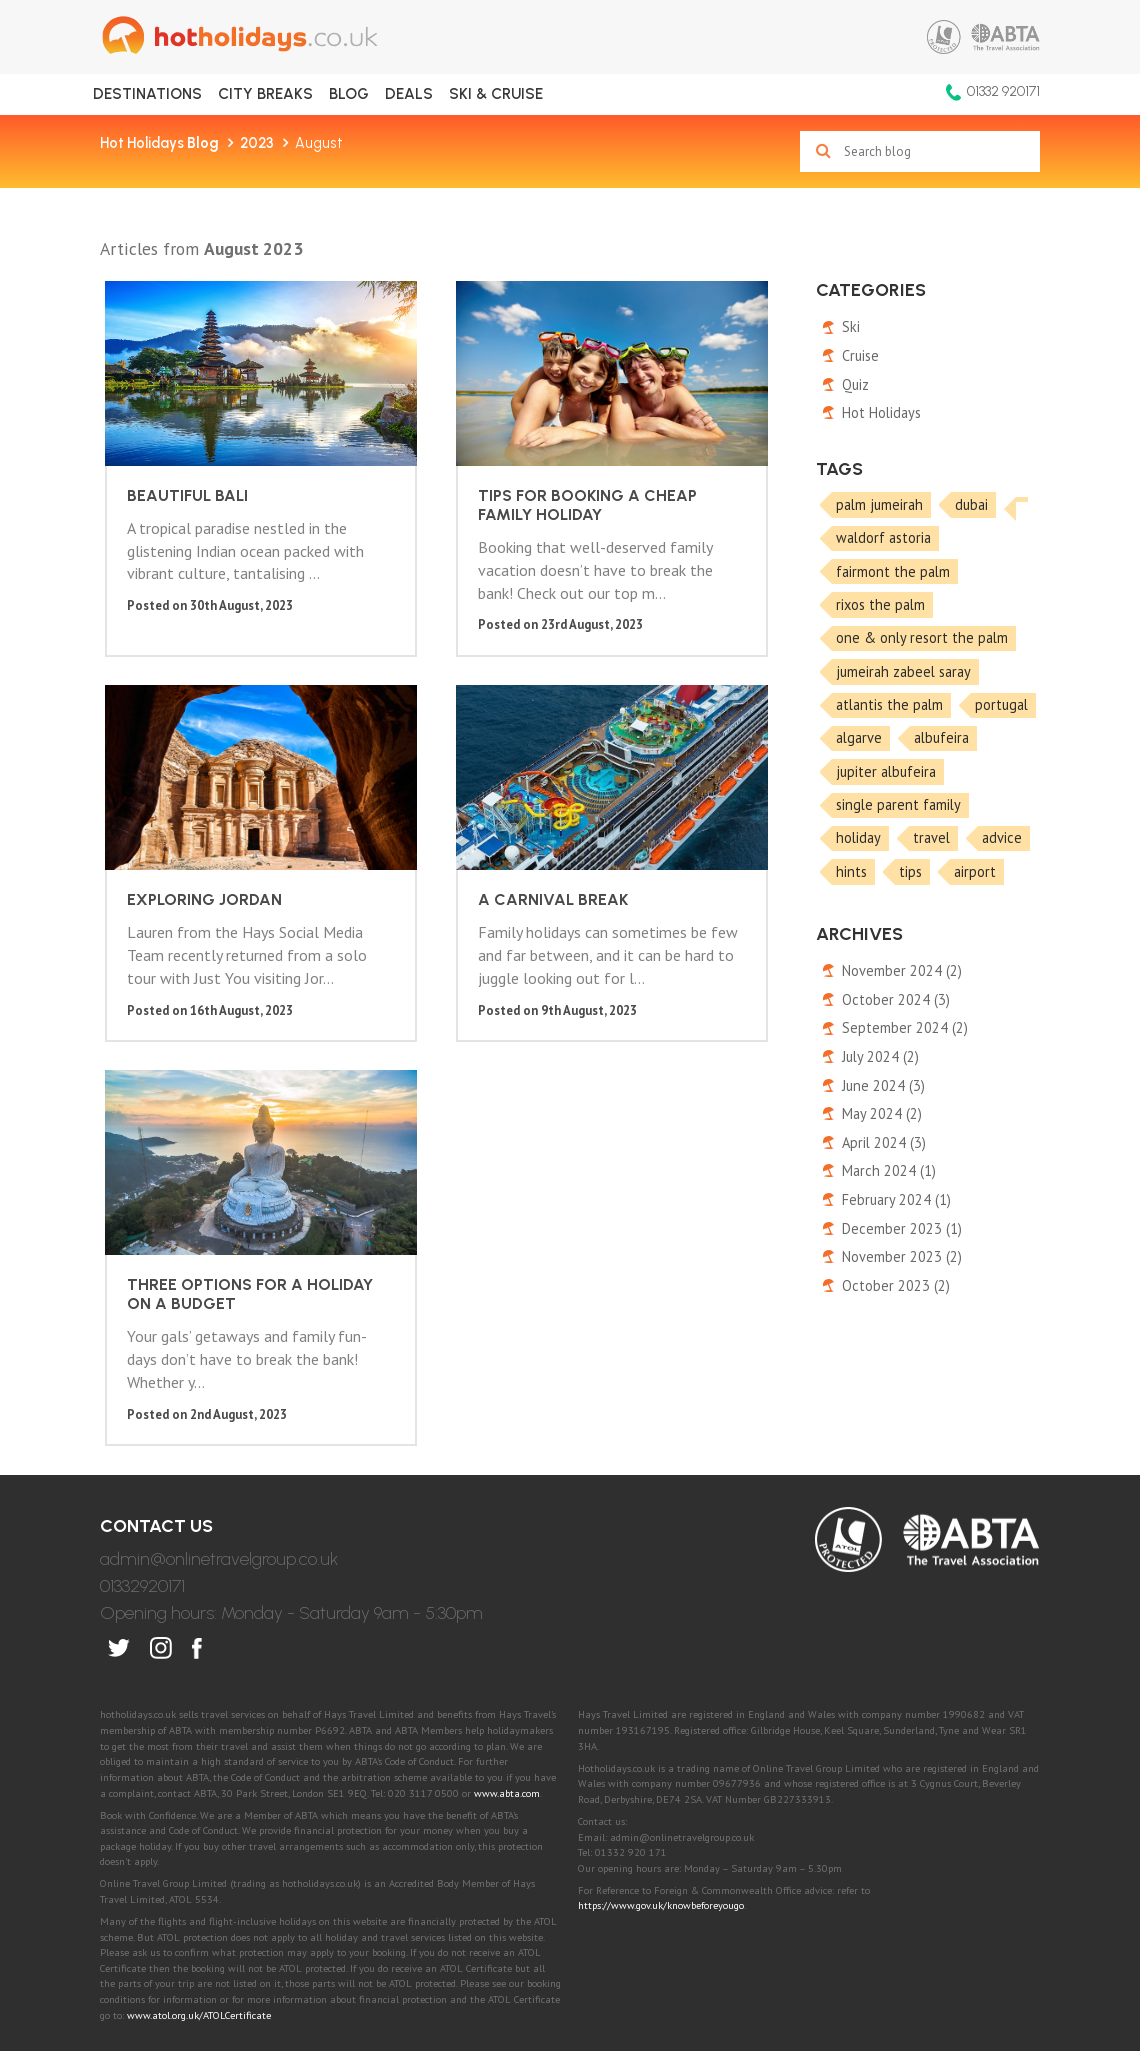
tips (910, 871)
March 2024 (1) (889, 1170)
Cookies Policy (583, 1923)
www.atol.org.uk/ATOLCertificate (199, 1872)
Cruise (860, 355)
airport (975, 871)
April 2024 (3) (884, 1142)
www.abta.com (507, 1650)
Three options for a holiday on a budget (446, 869)
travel (931, 837)
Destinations (147, 94)
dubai (971, 504)
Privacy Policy (460, 1923)
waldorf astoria (883, 537)
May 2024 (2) (882, 1113)
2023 (257, 143)
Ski (851, 326)
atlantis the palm (889, 704)
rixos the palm (880, 604)
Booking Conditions (730, 1923)
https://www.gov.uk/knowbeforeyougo (661, 1763)
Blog (349, 94)
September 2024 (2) (905, 1027)
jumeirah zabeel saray (903, 671)
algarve (859, 737)
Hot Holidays (159, 143)
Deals (409, 94)
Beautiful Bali (182, 436)
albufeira (941, 737)
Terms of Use (340, 1923)
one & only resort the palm (922, 637)
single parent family (898, 804)
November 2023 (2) (902, 1256)
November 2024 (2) (902, 970)
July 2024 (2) (880, 1056)
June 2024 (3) (883, 1085)
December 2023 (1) (902, 1228)
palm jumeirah (879, 504)
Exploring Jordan (686, 436)
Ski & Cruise (496, 94)
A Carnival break (197, 850)
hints (851, 871)
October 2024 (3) (896, 999)
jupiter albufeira (886, 771)
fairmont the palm (893, 571)
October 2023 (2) (896, 1285)
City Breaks (265, 94)
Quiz (855, 384)
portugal (1001, 704)
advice (1002, 837)
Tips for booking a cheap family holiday (447, 455)
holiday (858, 837)
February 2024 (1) (896, 1199)
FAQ (837, 1923)
